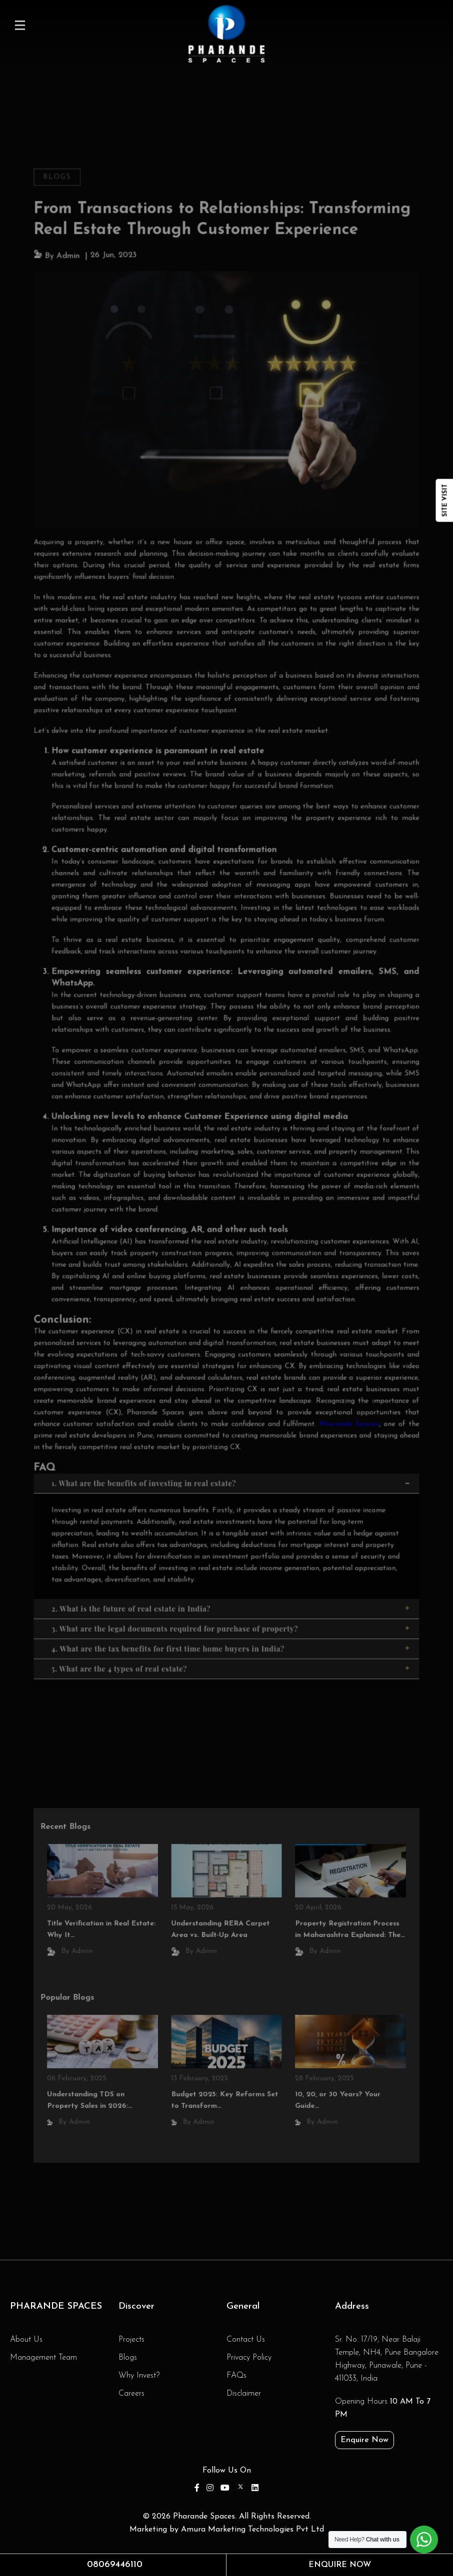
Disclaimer (243, 2394)
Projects (131, 2340)
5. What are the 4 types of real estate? (231, 1637)
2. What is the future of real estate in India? (231, 1579)
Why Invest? (139, 2376)
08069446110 (114, 2565)
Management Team (43, 2358)
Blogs (64, 209)
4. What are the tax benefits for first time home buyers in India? (231, 1618)
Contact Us (245, 2340)
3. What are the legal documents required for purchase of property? (231, 1598)
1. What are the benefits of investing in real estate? (231, 1459)
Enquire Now (364, 2440)
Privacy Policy (249, 2358)
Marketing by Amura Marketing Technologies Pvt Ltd (227, 2530)
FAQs (236, 2376)
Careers (131, 2394)
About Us (26, 2340)
